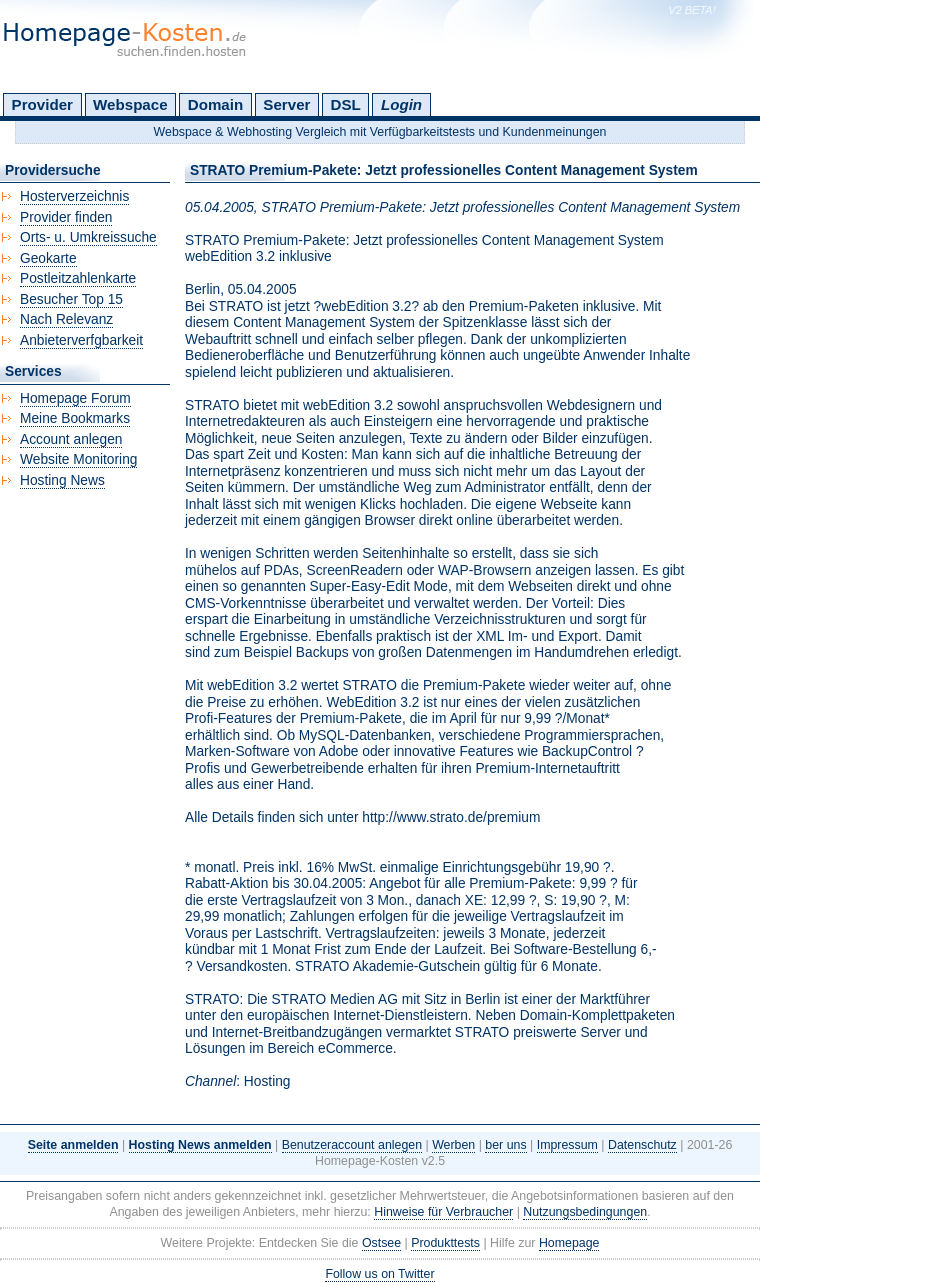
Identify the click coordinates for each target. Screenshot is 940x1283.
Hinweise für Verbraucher (443, 1212)
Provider (42, 104)
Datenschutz (642, 1145)
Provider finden (66, 217)
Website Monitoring (78, 459)
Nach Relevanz (66, 319)
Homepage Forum (75, 398)
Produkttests (445, 1243)
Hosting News (62, 480)
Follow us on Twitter (379, 1274)
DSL (346, 104)
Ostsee (381, 1243)
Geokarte (48, 258)
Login (401, 104)
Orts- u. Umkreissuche (88, 237)
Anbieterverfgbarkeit (81, 340)
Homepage (569, 1243)
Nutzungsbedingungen (585, 1212)
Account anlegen (71, 439)
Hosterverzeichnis (74, 196)
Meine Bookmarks (75, 418)
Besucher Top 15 (71, 299)
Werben (453, 1145)
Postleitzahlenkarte (78, 278)
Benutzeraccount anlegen (352, 1145)
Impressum (567, 1145)
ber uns (505, 1145)
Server (286, 104)
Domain (215, 104)
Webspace (130, 104)
